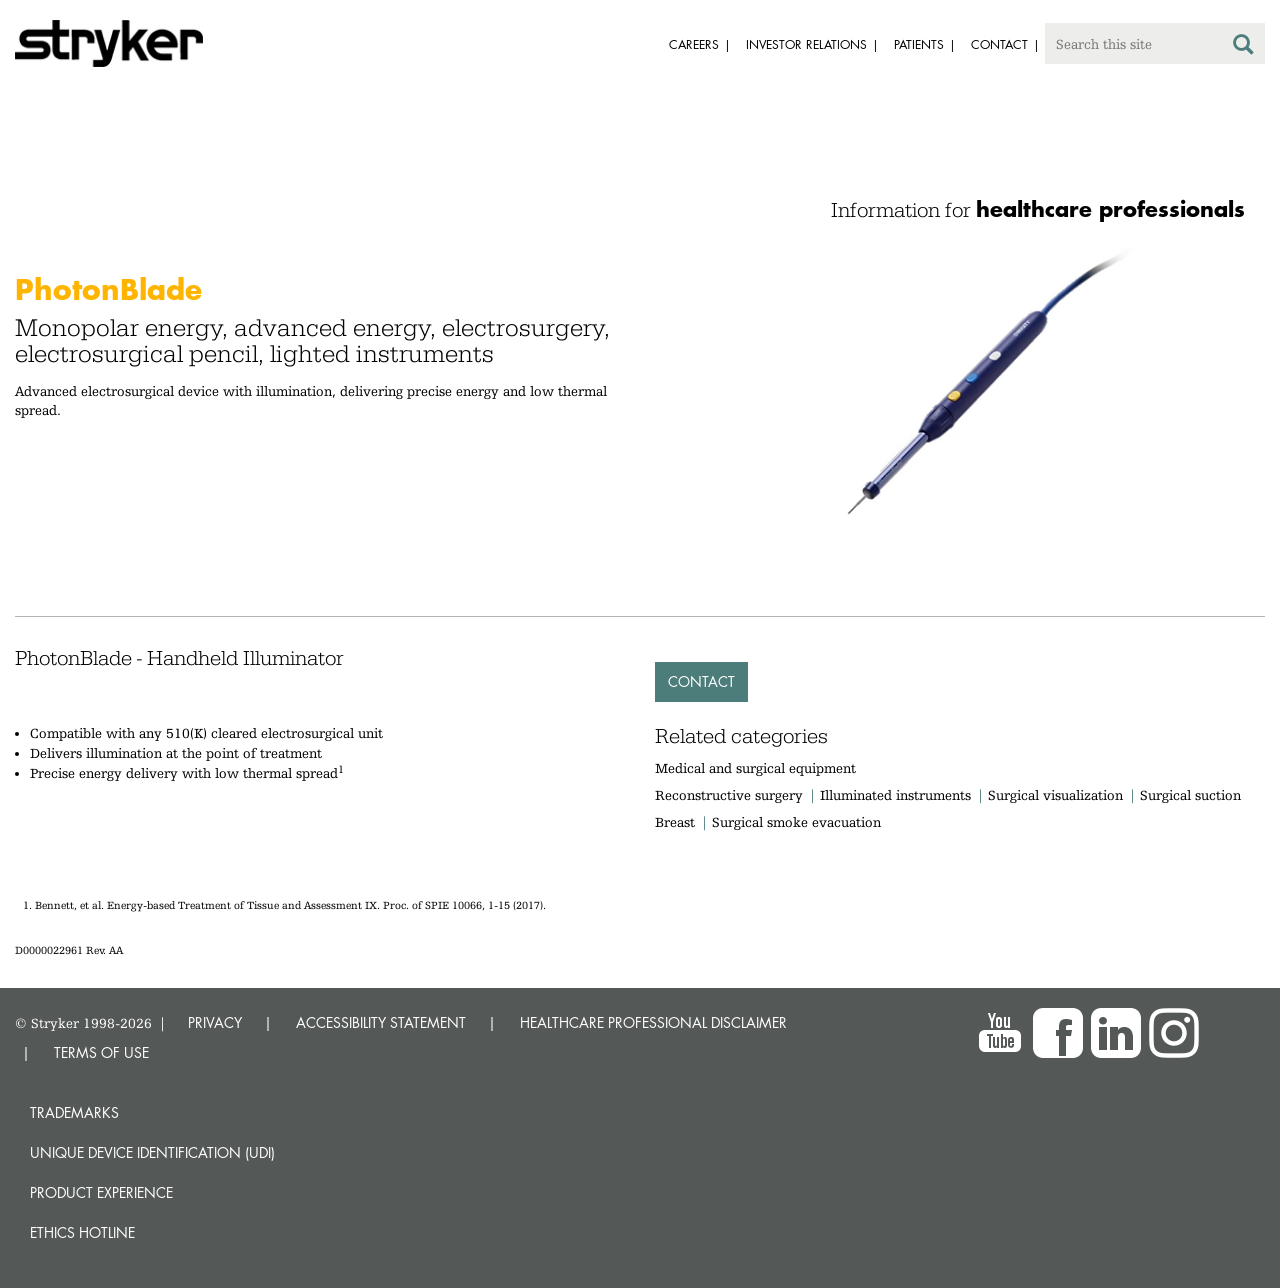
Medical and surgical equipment (755, 768)
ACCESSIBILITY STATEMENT (381, 1022)
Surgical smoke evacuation (796, 822)
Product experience (101, 1192)
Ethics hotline (82, 1232)
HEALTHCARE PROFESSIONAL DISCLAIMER (653, 1022)
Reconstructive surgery (729, 795)
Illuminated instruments (895, 795)
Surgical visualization (1055, 795)
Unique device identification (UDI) (152, 1152)
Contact (701, 681)
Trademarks (74, 1112)
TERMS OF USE (101, 1052)
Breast (675, 822)
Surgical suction (1190, 795)
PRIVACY (215, 1022)
